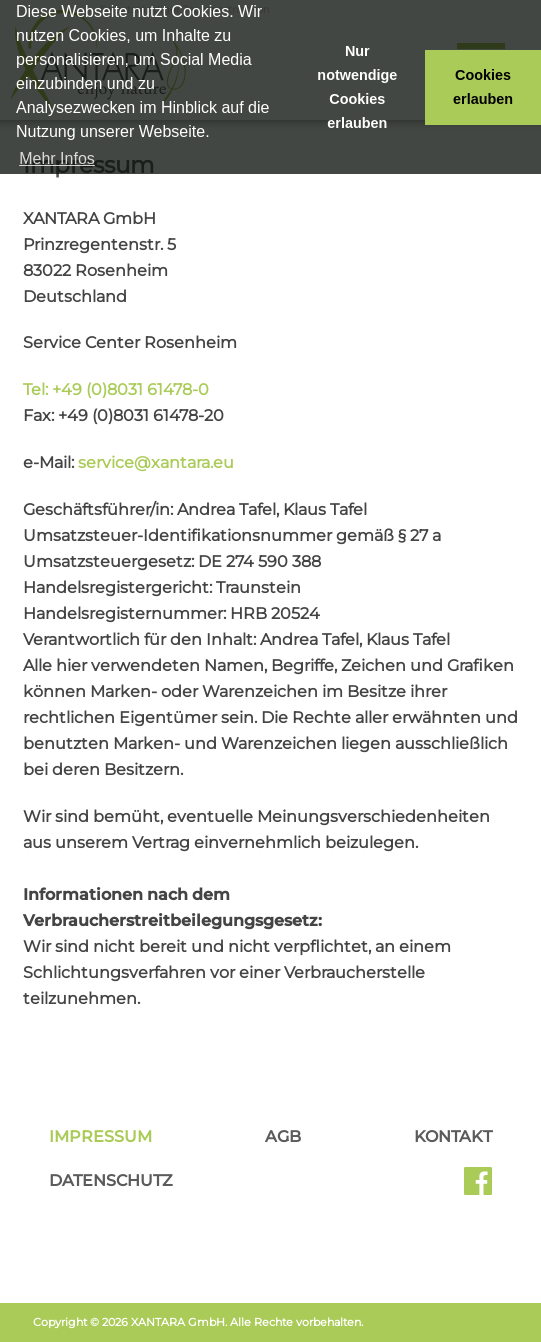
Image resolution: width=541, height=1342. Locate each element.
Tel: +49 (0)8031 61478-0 (116, 389)
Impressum (100, 1136)
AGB (283, 1136)
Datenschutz (111, 1180)
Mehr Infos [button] (57, 158)
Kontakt (453, 1136)
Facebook (478, 1188)
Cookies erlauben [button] (483, 87)
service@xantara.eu (156, 462)
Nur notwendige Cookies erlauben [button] (357, 87)
